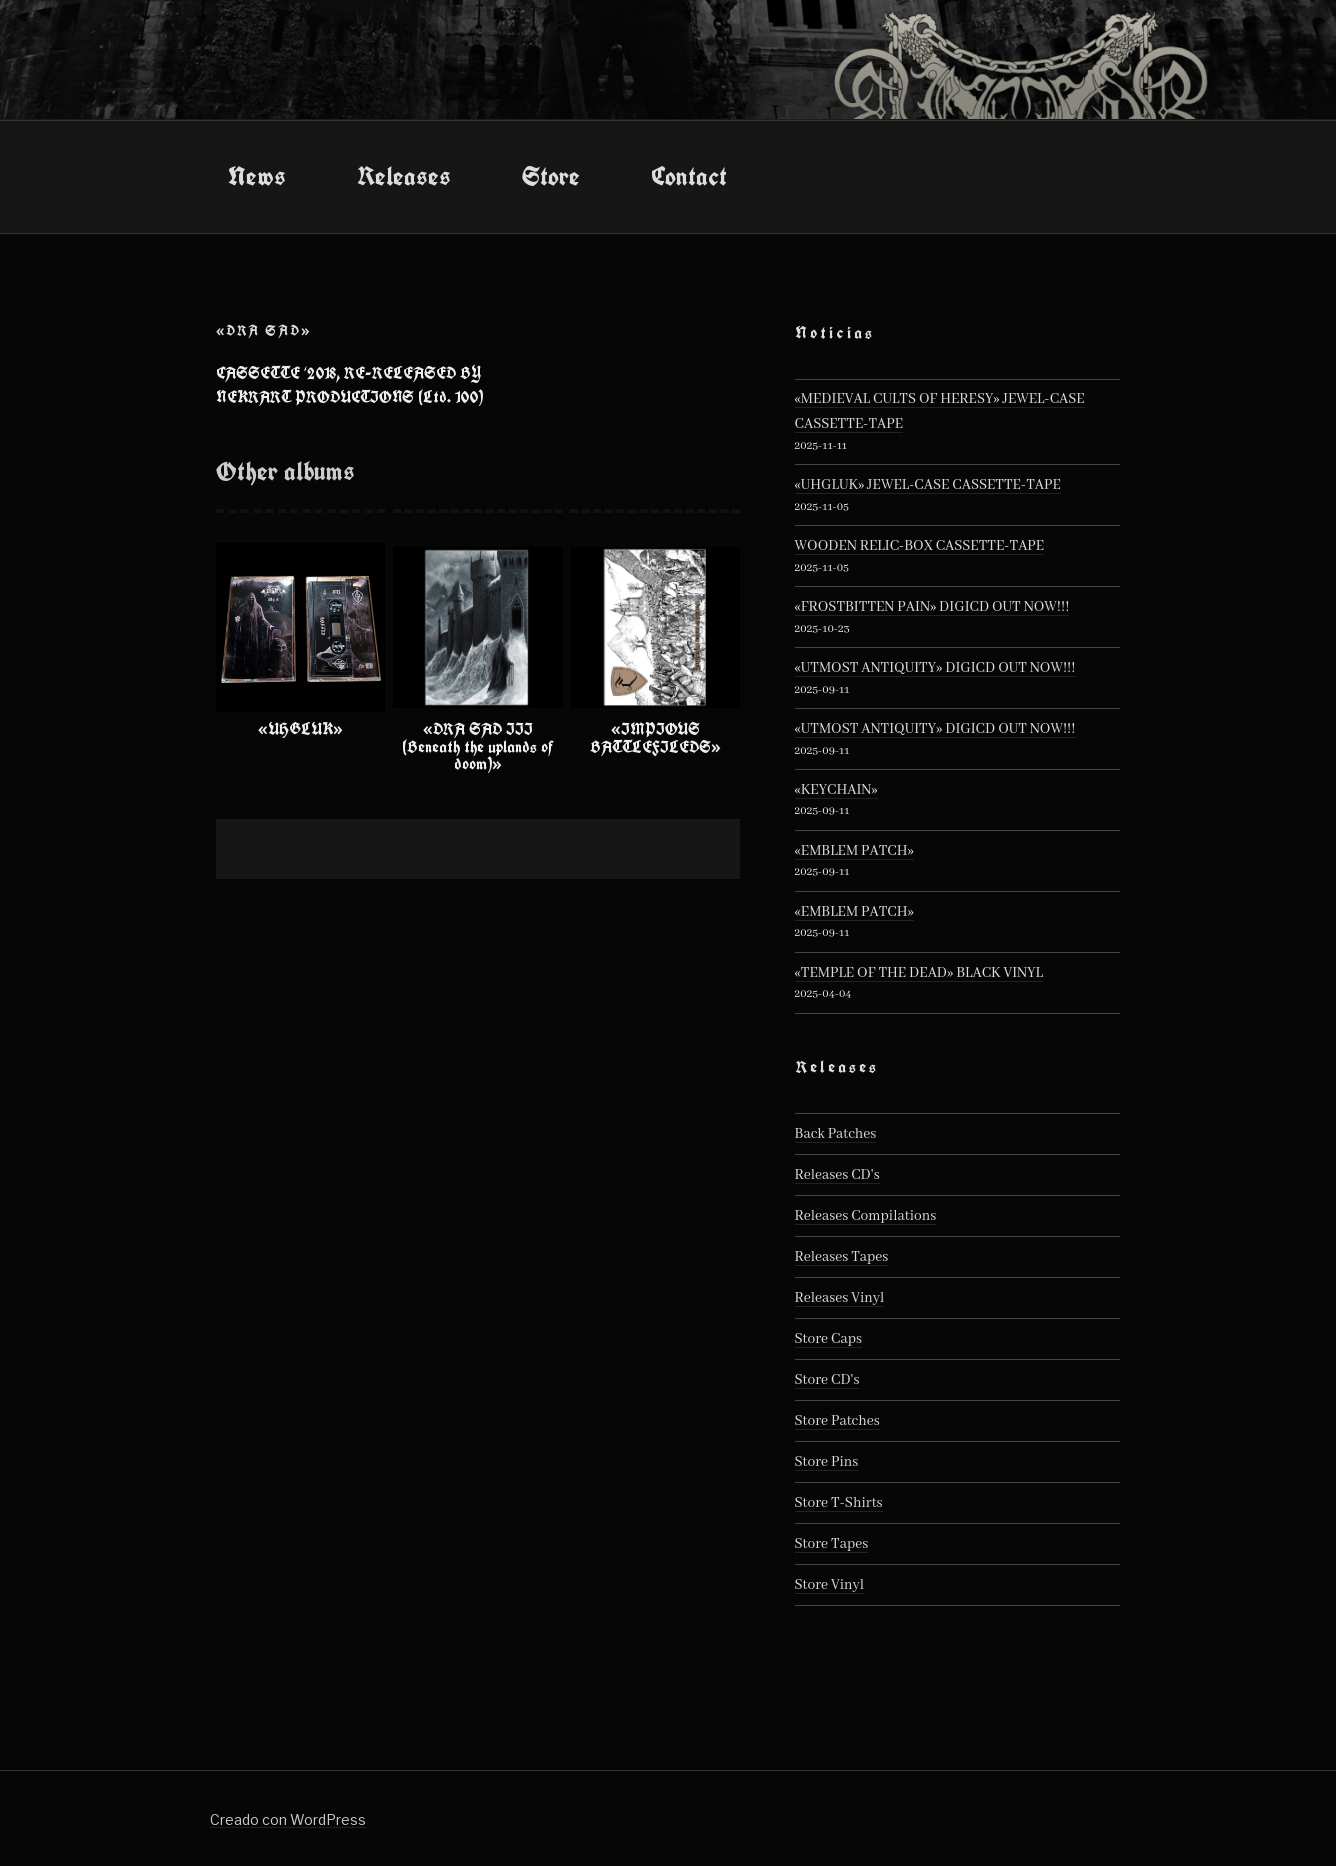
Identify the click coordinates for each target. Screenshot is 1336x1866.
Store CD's (827, 1380)
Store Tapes (832, 1544)
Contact (689, 176)
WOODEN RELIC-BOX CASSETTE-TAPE (920, 546)
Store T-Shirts (839, 1503)
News (257, 176)
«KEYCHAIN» (836, 790)
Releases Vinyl (840, 1298)
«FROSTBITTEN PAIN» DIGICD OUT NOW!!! (932, 607)
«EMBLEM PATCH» (854, 851)
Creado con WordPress (288, 1819)
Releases (404, 176)
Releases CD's (837, 1175)
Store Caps (828, 1339)
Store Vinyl (830, 1585)
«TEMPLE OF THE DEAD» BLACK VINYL (919, 973)
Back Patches (836, 1134)
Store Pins (827, 1462)
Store (551, 176)
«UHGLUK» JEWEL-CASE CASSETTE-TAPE (928, 485)
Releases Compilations (866, 1216)
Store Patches (837, 1421)
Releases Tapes (842, 1257)
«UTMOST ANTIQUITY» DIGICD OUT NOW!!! (935, 668)
